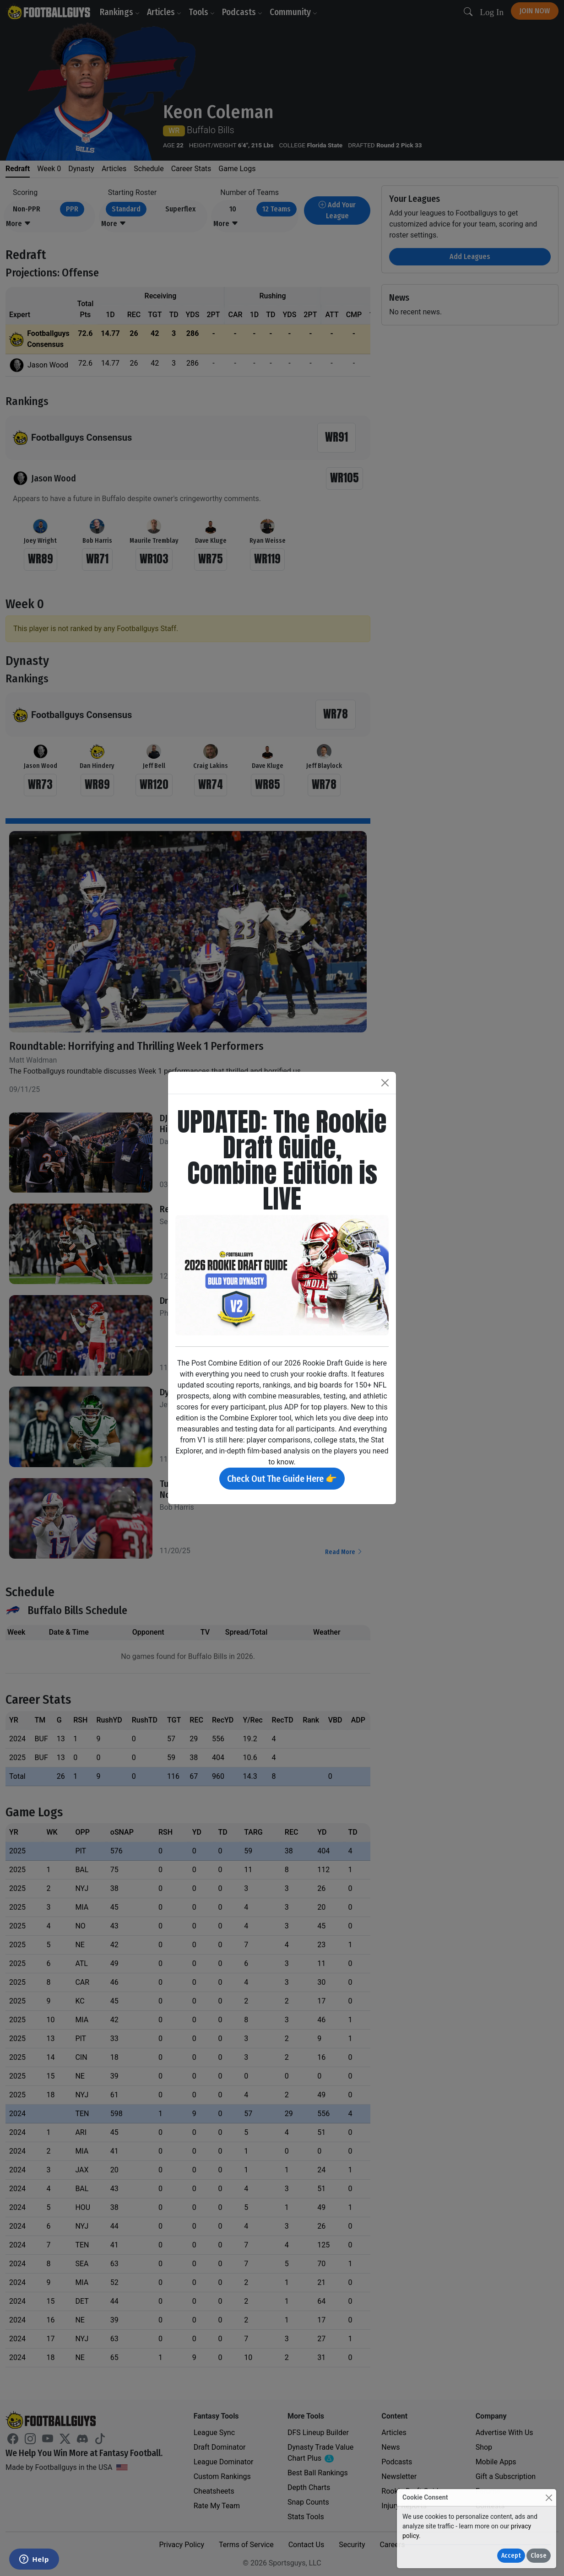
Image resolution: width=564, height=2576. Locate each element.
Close (539, 2556)
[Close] (548, 2497)
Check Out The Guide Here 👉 (282, 1478)
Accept (511, 2556)
